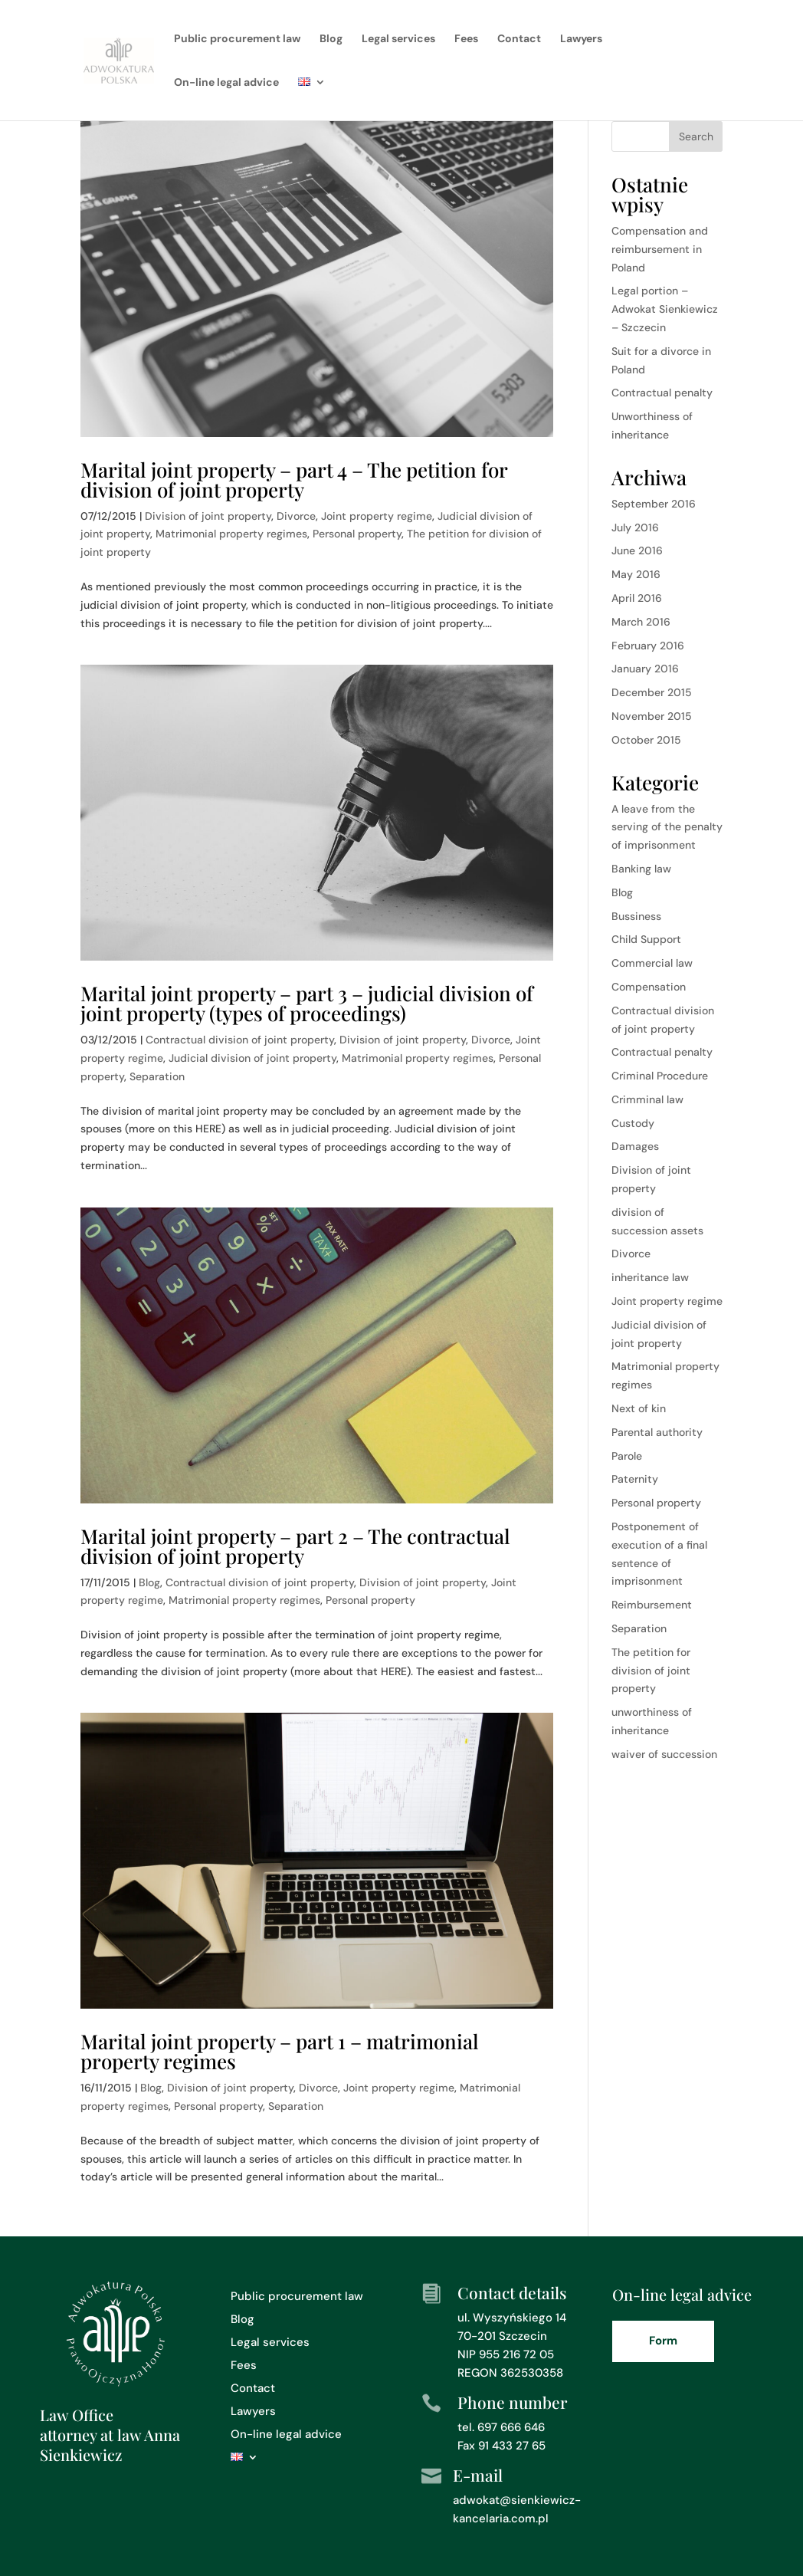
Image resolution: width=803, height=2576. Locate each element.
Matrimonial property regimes (231, 533)
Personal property (357, 533)
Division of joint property (208, 516)
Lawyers (581, 39)
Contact (519, 39)
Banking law (641, 869)
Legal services (398, 39)
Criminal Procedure (659, 1076)
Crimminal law (647, 1099)
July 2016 (635, 527)
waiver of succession (664, 1754)
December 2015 (651, 692)
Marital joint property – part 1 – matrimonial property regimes (279, 2051)
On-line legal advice (226, 83)
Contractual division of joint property (240, 1039)
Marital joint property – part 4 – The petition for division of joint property (293, 479)
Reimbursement (651, 1605)
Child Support (646, 939)
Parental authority (657, 1432)
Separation (157, 1076)
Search (696, 136)
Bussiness (636, 916)
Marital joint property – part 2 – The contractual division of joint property (295, 1546)
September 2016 (653, 504)
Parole (626, 1456)
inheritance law (650, 1277)
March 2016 (640, 622)
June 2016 (637, 550)
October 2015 (646, 740)
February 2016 (647, 645)
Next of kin (638, 1408)
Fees (466, 39)
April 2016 (636, 598)
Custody (632, 1123)
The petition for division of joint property (650, 1670)
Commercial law (652, 963)
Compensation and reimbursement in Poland (659, 249)
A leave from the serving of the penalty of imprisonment (667, 827)
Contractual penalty (662, 392)
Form (663, 2340)
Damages (635, 1146)
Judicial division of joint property (252, 1058)
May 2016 (635, 574)
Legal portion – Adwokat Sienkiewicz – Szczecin (664, 309)
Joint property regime (376, 516)
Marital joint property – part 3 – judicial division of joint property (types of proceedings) (306, 1003)
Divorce (296, 516)
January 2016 (645, 668)
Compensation (648, 987)
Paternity (634, 1479)
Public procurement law (237, 39)
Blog (331, 39)
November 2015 (651, 716)
